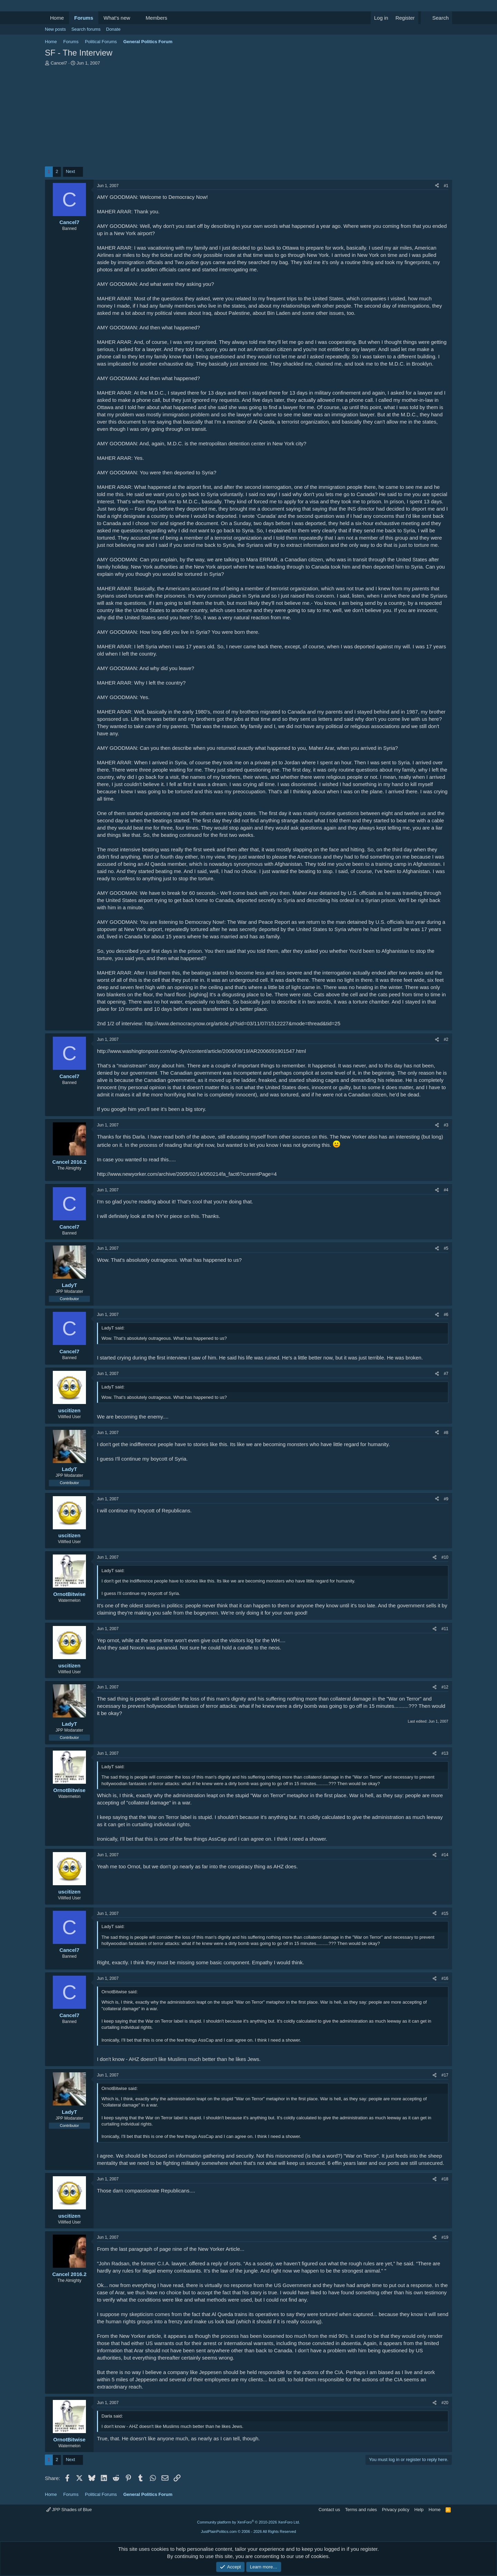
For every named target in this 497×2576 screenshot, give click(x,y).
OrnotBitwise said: (119, 1991)
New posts (55, 29)
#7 (446, 1373)
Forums (83, 18)
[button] (135, 17)
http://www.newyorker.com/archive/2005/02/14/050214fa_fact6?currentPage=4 (187, 1174)
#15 (444, 1913)
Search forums (86, 29)
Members (156, 18)
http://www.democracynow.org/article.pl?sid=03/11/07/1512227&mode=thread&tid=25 (242, 1023)
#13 (444, 1753)
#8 (446, 1432)
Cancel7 (59, 63)
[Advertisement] (248, 118)
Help (419, 2509)
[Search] (436, 17)
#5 (446, 1248)
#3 (446, 1125)
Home (57, 18)
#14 (444, 1854)
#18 (444, 2179)
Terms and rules (361, 2509)
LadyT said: (113, 1327)
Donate (113, 29)
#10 (444, 1557)
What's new (117, 18)
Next (70, 171)
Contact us (329, 2509)
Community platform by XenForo (248, 2522)
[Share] (436, 186)
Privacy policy (395, 2509)
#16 (444, 1978)
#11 (444, 1628)
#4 (446, 1190)
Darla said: (112, 2416)
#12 (444, 1687)
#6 (446, 1314)
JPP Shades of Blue (69, 2509)
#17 (444, 2075)
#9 (446, 1499)
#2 (446, 1039)
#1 (446, 185)
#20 (444, 2402)
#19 (444, 2237)
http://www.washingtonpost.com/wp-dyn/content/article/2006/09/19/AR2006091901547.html (201, 1051)
